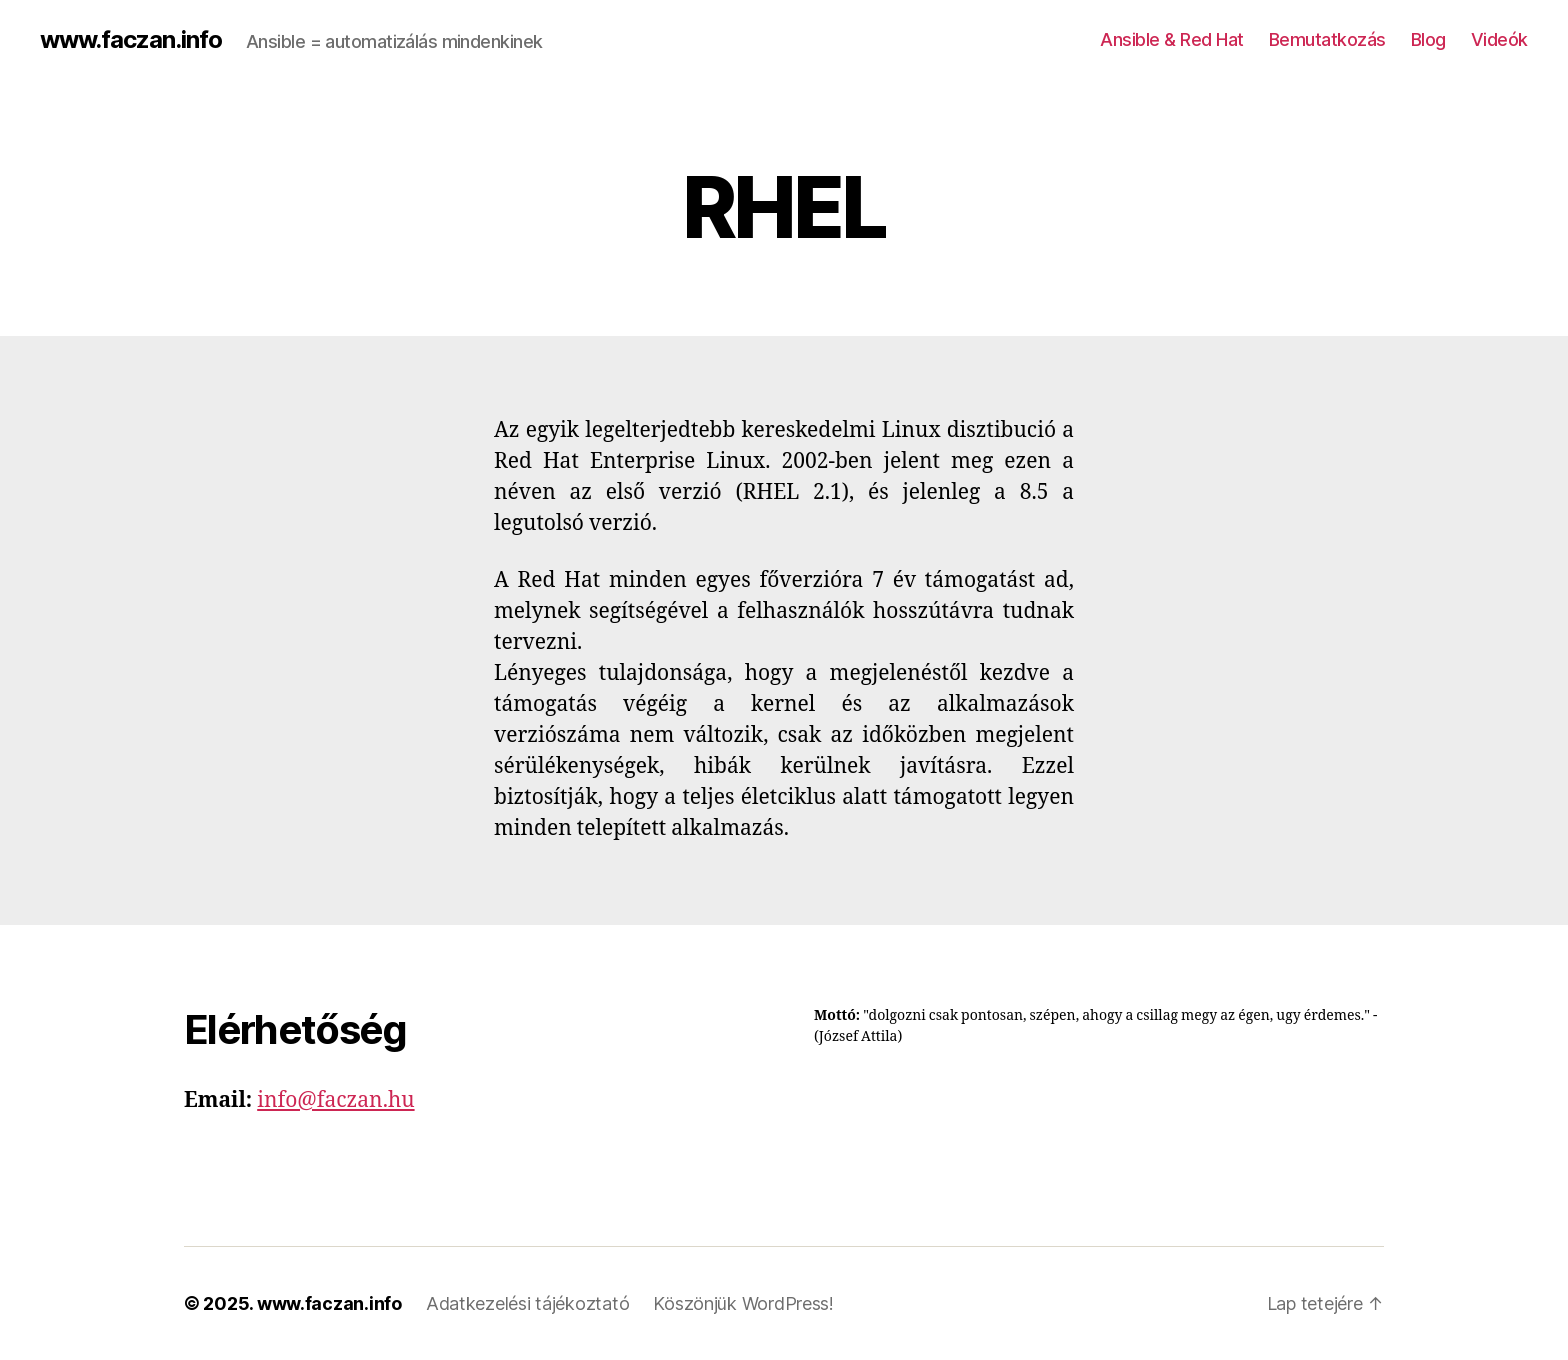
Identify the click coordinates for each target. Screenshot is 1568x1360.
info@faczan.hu (335, 1100)
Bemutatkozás (1327, 39)
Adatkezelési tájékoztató (528, 1303)
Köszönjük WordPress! (743, 1303)
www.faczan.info (131, 40)
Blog (1428, 39)
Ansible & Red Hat (1172, 39)
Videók (1499, 39)
